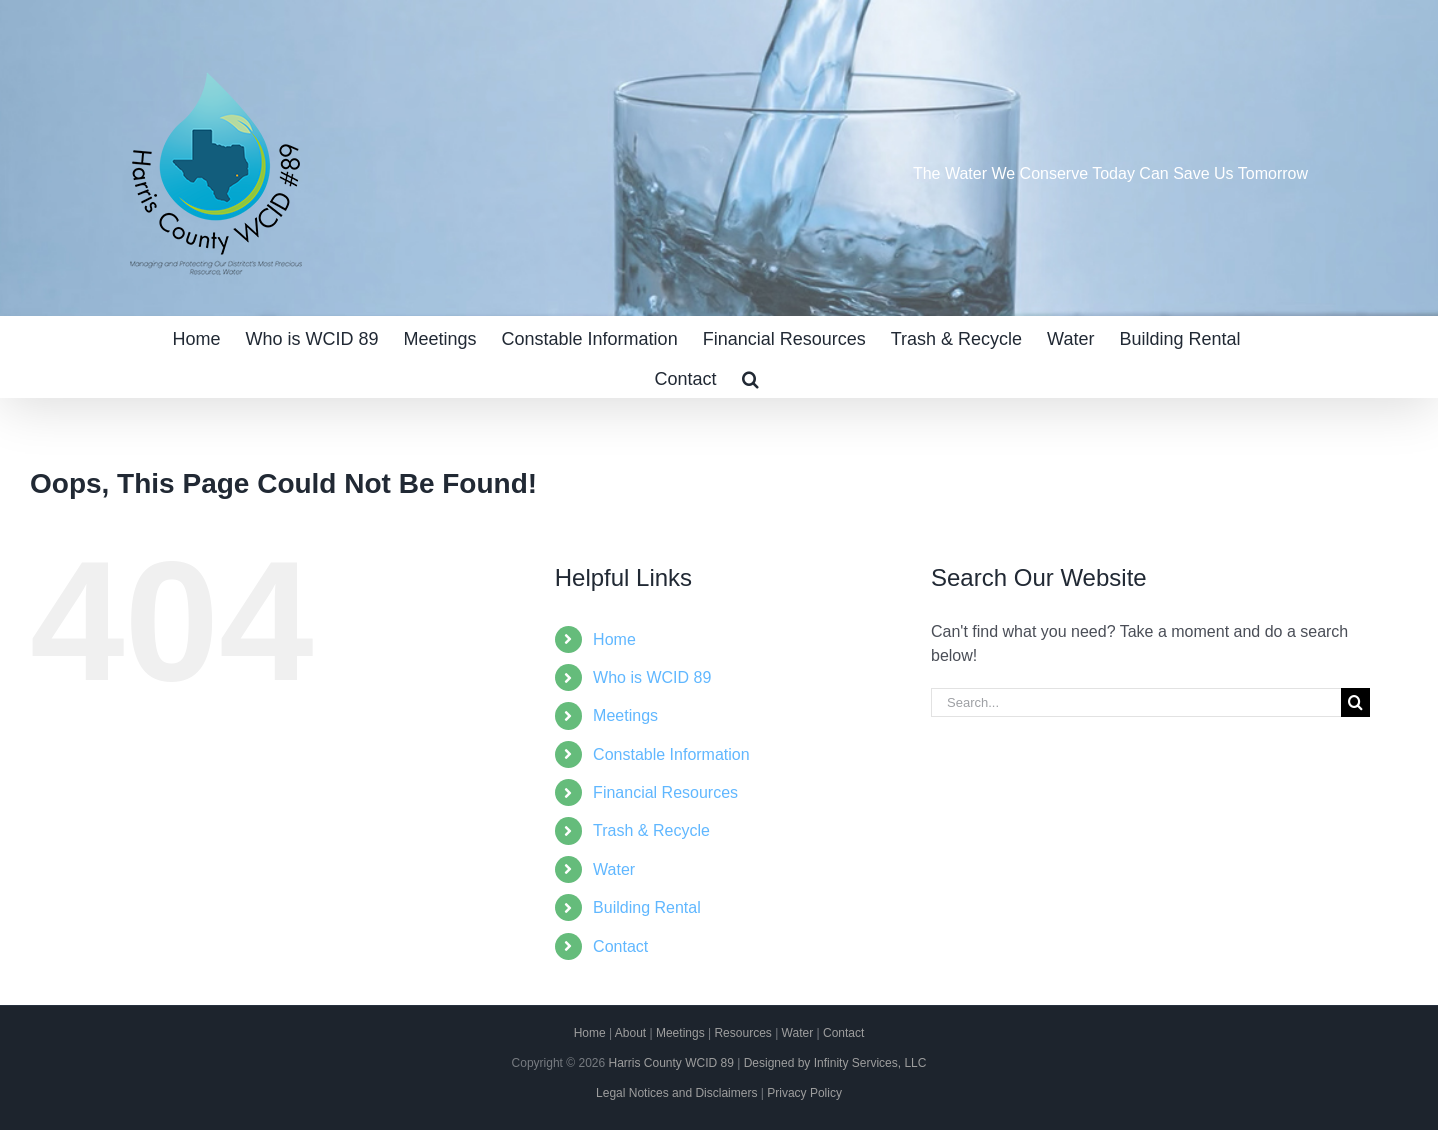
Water (614, 869)
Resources (742, 1033)
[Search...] (1136, 702)
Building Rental (647, 907)
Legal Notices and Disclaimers (676, 1093)
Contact (620, 946)
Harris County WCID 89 (670, 1063)
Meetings (625, 715)
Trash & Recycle (651, 830)
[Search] (1355, 702)
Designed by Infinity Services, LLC (835, 1063)
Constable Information (671, 754)
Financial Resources (665, 792)
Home (614, 639)
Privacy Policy (804, 1093)
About (630, 1033)
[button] (750, 377)
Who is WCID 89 (652, 677)
